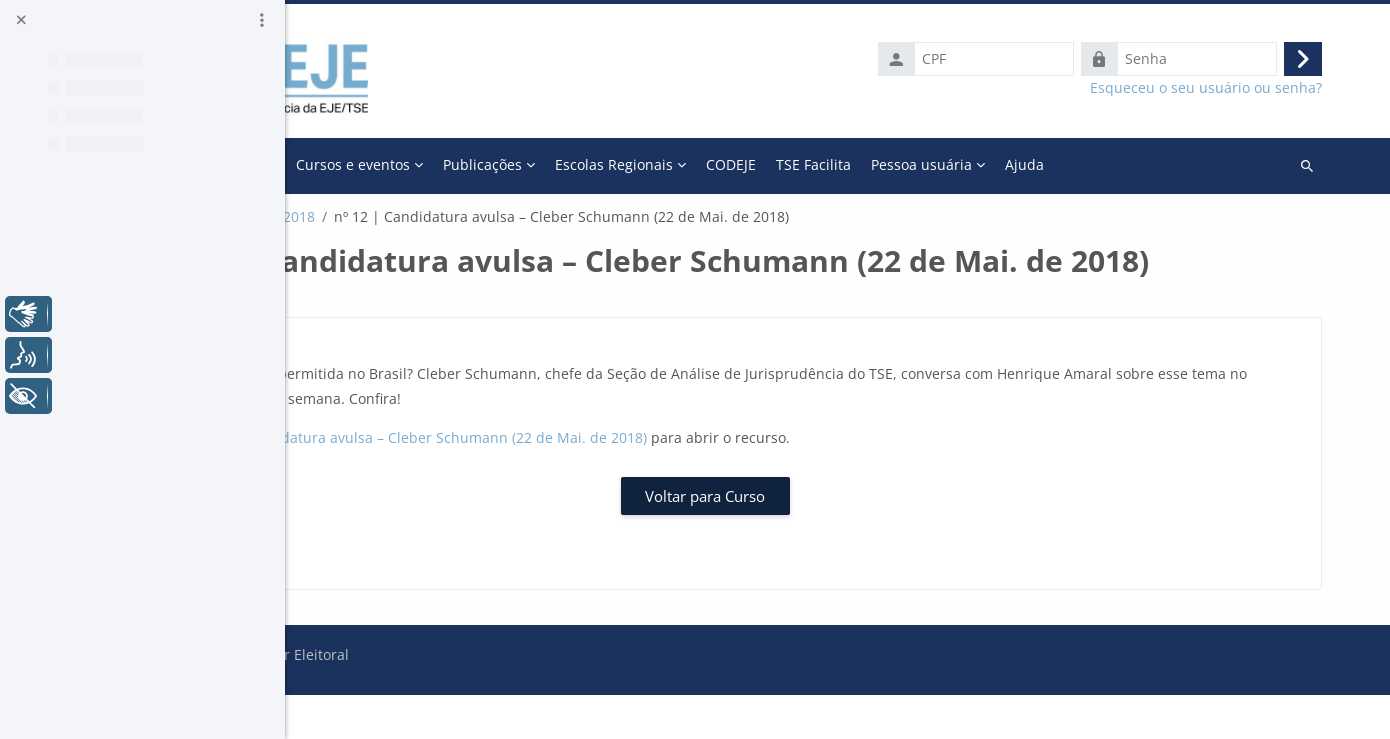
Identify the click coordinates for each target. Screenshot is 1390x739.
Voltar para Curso (838, 539)
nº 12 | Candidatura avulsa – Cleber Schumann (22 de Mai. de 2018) (670, 481)
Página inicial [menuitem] (394, 164)
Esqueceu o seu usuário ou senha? (1219, 88)
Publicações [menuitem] (733, 164)
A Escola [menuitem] (486, 164)
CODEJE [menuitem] (982, 164)
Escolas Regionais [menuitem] (865, 164)
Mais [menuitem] (1043, 164)
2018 (550, 217)
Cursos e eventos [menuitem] (604, 164)
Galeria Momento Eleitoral (427, 217)
